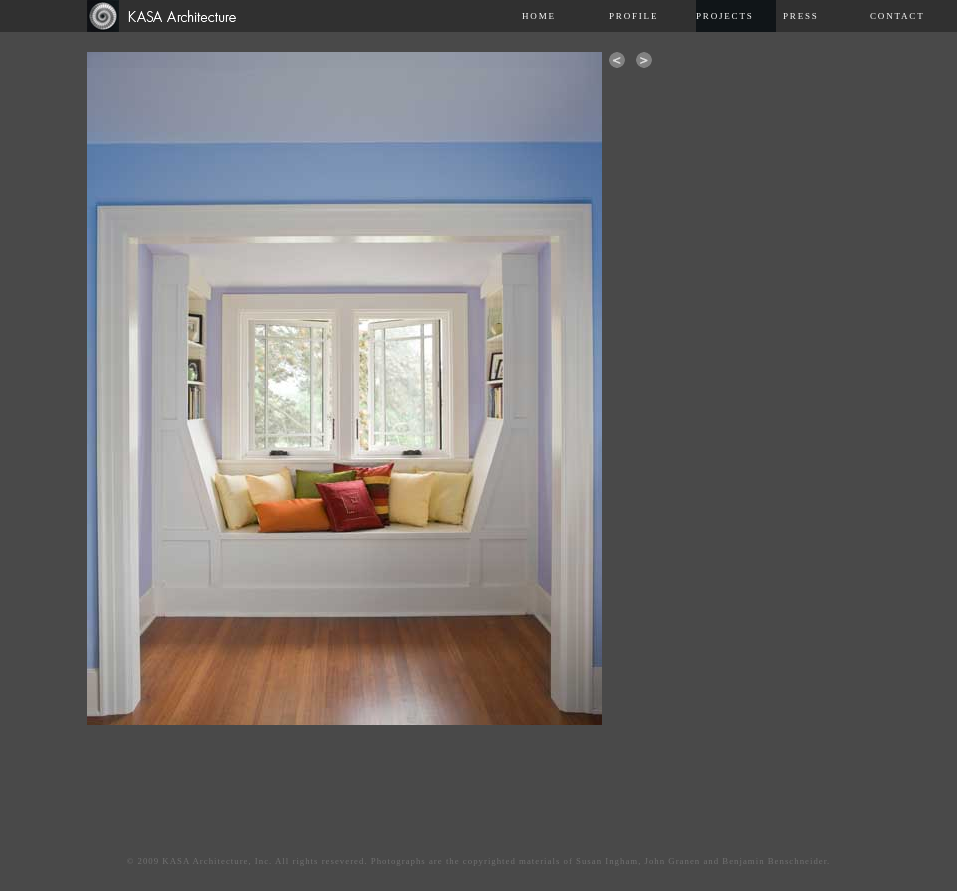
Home (539, 16)
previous (617, 60)
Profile (633, 16)
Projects (725, 16)
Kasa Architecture (170, 16)
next (644, 60)
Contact (897, 16)
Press (801, 16)
